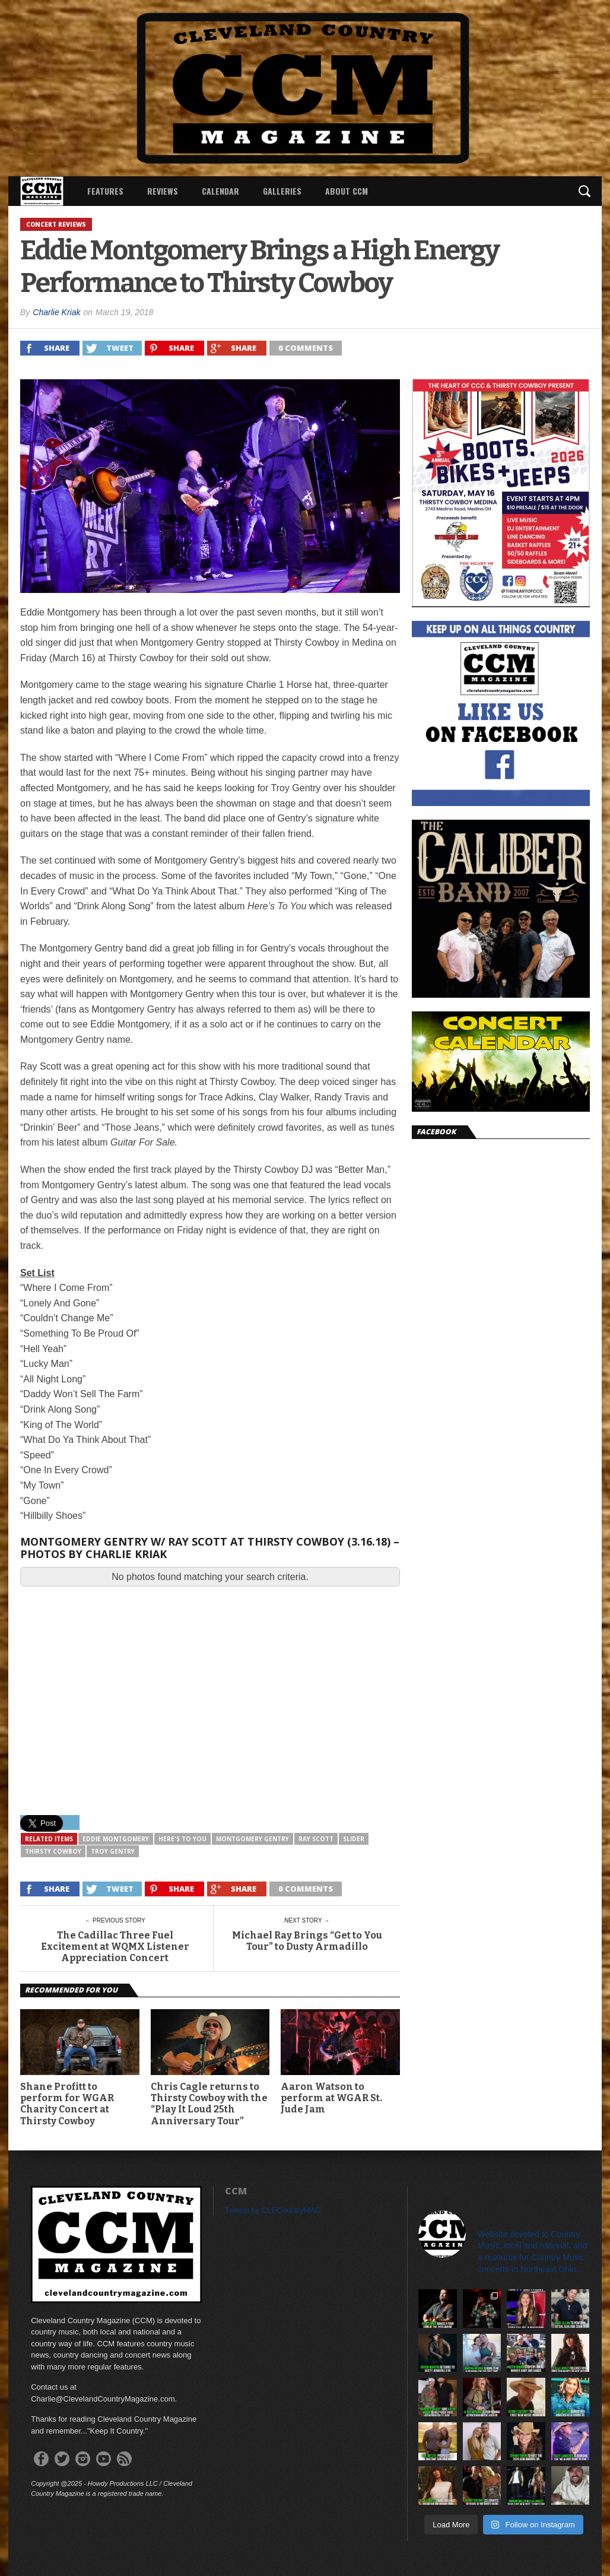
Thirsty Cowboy (53, 1851)
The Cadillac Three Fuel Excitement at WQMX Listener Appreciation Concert (115, 1946)
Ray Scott (315, 1839)
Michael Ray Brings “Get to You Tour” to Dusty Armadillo (307, 1941)
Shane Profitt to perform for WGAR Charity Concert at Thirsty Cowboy (67, 2104)
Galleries (282, 191)
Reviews (162, 191)
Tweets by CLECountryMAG (273, 2210)
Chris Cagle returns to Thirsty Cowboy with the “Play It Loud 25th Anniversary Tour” (209, 2104)
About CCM (346, 191)
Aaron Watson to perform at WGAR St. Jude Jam (331, 2098)
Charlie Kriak (56, 312)
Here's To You (182, 1839)
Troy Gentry (113, 1851)
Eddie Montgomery (115, 1839)
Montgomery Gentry (252, 1839)
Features (105, 191)
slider (353, 1839)
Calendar (220, 191)
